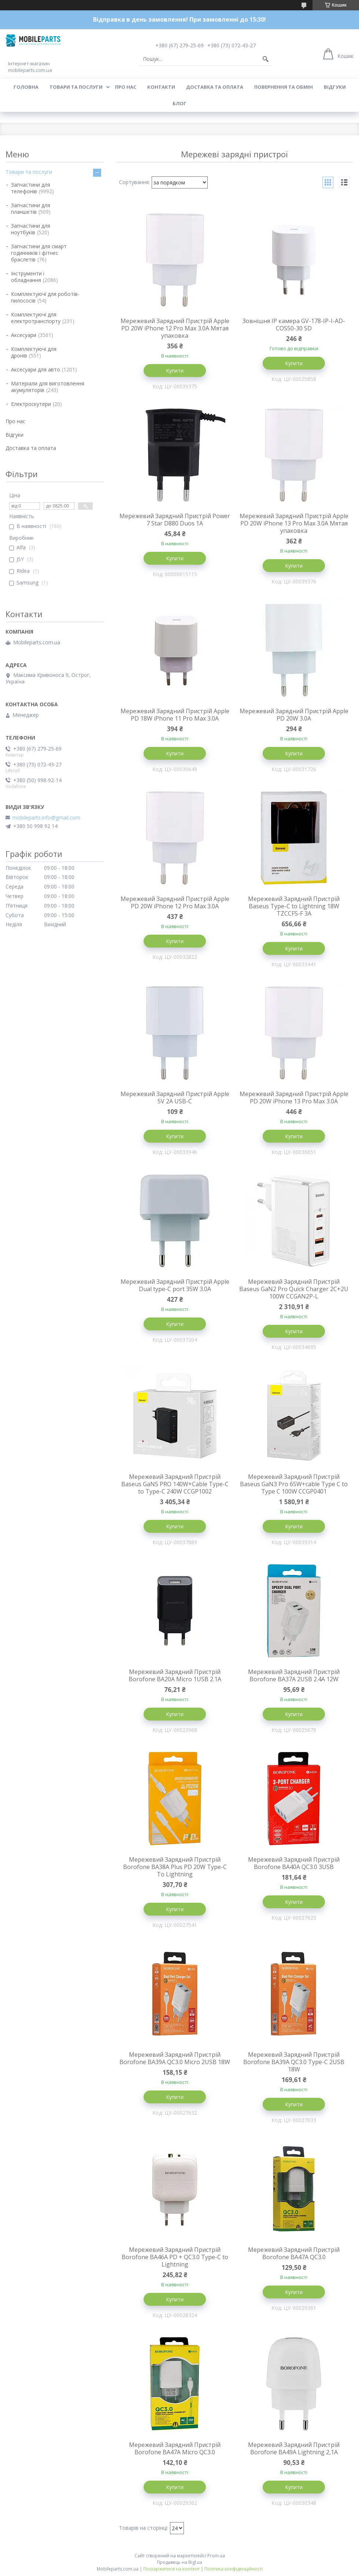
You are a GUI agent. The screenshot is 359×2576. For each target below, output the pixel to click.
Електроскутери (31, 403)
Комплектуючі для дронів (33, 352)
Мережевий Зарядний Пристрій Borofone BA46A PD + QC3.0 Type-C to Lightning (175, 2257)
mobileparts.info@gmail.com (46, 817)
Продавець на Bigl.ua (179, 2562)
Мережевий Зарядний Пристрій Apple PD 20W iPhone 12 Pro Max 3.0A (175, 902)
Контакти (161, 87)
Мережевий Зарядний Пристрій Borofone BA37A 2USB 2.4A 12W (294, 1675)
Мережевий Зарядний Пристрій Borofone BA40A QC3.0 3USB (294, 1863)
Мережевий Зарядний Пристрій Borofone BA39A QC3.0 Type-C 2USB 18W (293, 2062)
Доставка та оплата (214, 87)
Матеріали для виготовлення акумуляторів (47, 386)
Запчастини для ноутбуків (30, 229)
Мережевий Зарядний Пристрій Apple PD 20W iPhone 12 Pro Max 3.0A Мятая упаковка (175, 328)
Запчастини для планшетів (30, 208)
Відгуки (335, 87)
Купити (175, 370)
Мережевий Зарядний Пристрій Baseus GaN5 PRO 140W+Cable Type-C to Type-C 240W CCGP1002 (175, 1484)
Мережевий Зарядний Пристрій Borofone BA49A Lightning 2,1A (294, 2448)
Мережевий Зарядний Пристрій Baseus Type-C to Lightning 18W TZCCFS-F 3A (294, 906)
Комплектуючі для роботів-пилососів (45, 297)
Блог (179, 103)
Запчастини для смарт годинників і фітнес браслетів (39, 253)
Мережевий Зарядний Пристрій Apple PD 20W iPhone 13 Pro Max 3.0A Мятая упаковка (294, 523)
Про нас (125, 87)
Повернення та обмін (283, 87)
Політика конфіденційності (233, 2569)
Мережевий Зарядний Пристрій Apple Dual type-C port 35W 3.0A (175, 1285)
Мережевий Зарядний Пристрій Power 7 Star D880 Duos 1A (174, 519)
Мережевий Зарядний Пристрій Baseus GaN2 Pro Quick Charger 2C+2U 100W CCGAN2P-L (293, 1289)
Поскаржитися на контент (171, 2569)
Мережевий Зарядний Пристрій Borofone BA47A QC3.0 (294, 2253)
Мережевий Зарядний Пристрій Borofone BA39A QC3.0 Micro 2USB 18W (174, 2058)
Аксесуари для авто (35, 369)
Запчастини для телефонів (30, 188)
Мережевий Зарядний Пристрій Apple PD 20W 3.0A (294, 714)
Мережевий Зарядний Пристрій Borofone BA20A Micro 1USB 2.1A (175, 1675)
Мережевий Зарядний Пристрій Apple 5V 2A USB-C (175, 1097)
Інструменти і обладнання (27, 276)
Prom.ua (216, 2556)
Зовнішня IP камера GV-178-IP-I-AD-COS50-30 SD (294, 324)
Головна (26, 87)
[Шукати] (265, 59)
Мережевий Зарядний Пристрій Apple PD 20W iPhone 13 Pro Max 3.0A (294, 1097)
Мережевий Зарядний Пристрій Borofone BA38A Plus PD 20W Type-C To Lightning (175, 1867)
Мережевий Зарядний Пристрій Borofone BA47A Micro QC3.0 (175, 2448)
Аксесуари (23, 334)
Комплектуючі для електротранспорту (35, 318)
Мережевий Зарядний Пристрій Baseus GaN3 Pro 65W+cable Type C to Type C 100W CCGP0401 (294, 1484)
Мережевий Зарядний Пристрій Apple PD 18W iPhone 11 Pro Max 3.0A (175, 714)
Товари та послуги (76, 87)
